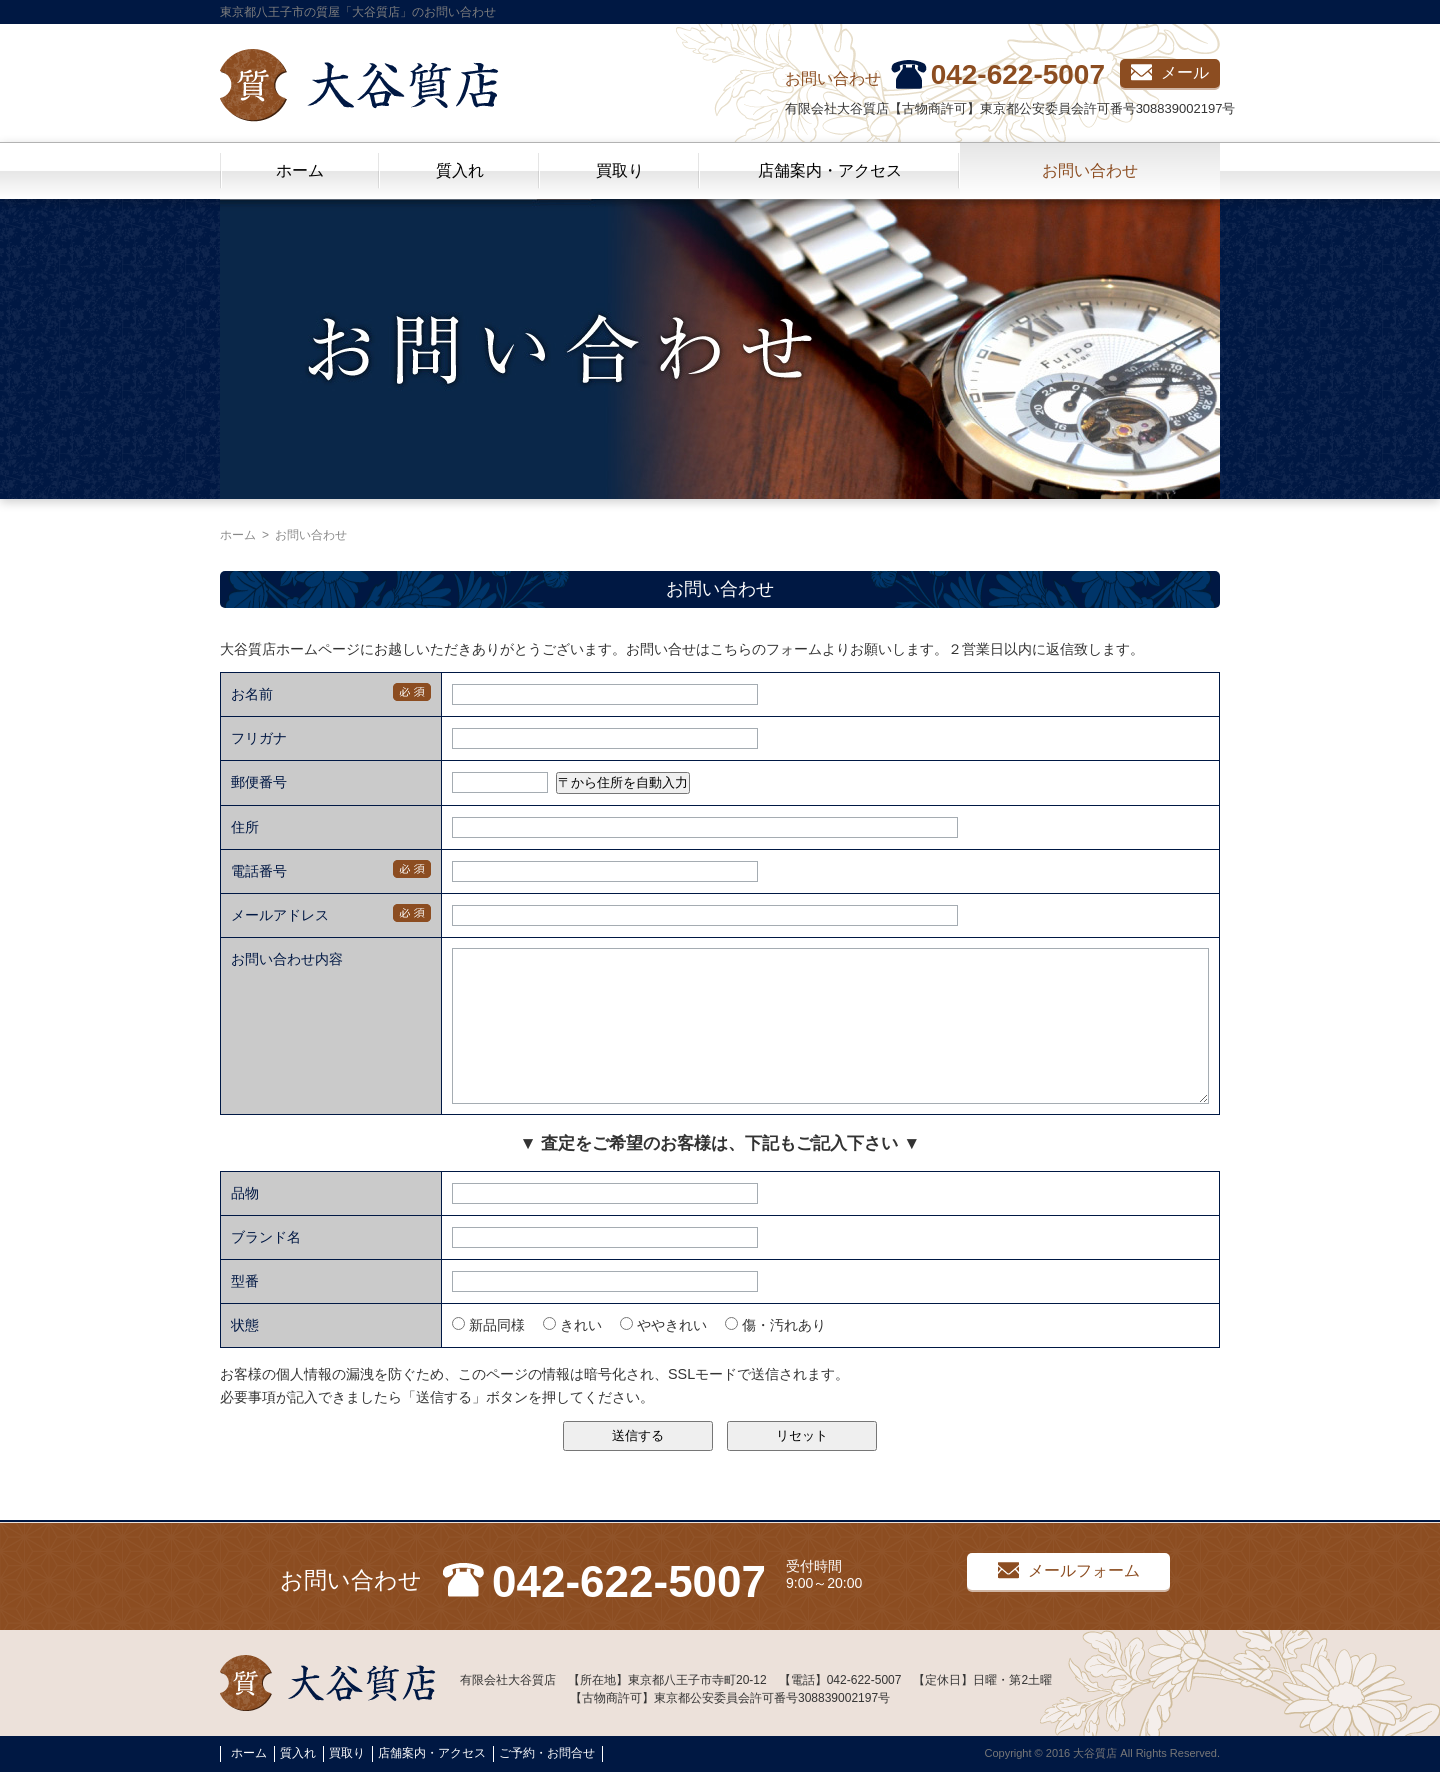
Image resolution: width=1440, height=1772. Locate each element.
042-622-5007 (1018, 74)
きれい (572, 1355)
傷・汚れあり (775, 1355)
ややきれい (663, 1355)
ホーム (300, 170)
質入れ (460, 170)
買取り (620, 170)
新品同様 (488, 1355)
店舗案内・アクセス (830, 170)
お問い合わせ (1090, 170)
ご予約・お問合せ (547, 1754)
